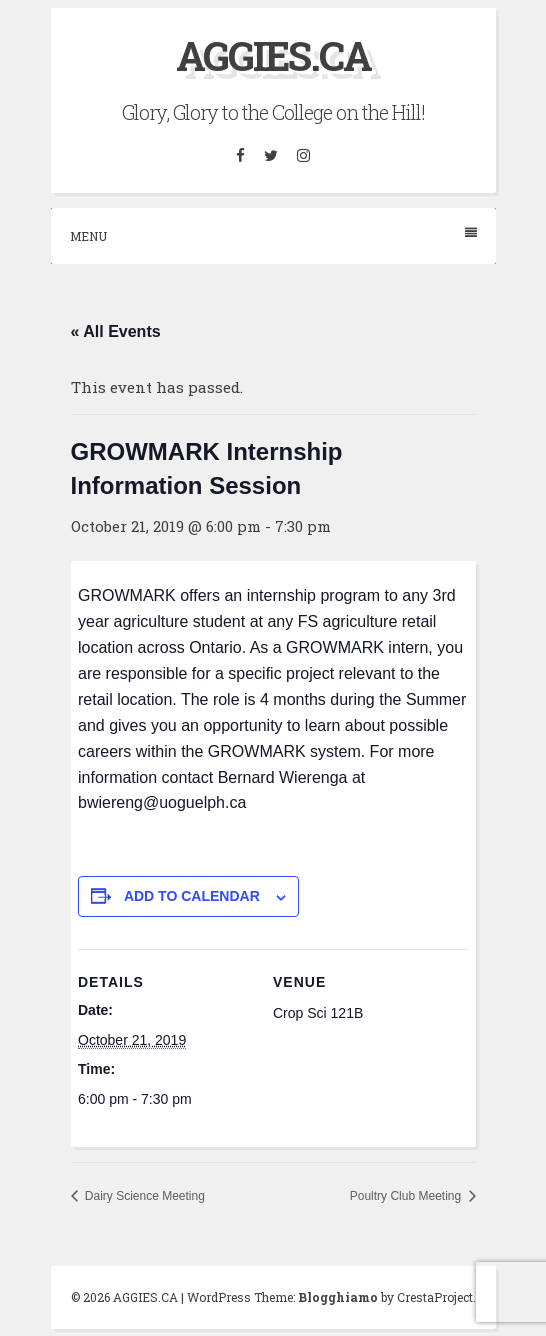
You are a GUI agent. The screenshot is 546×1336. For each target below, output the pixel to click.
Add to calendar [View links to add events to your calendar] (192, 896)
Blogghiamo (338, 1297)
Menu (273, 235)
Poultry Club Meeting (407, 1196)
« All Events (116, 331)
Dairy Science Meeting (143, 1196)
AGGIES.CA (273, 55)
